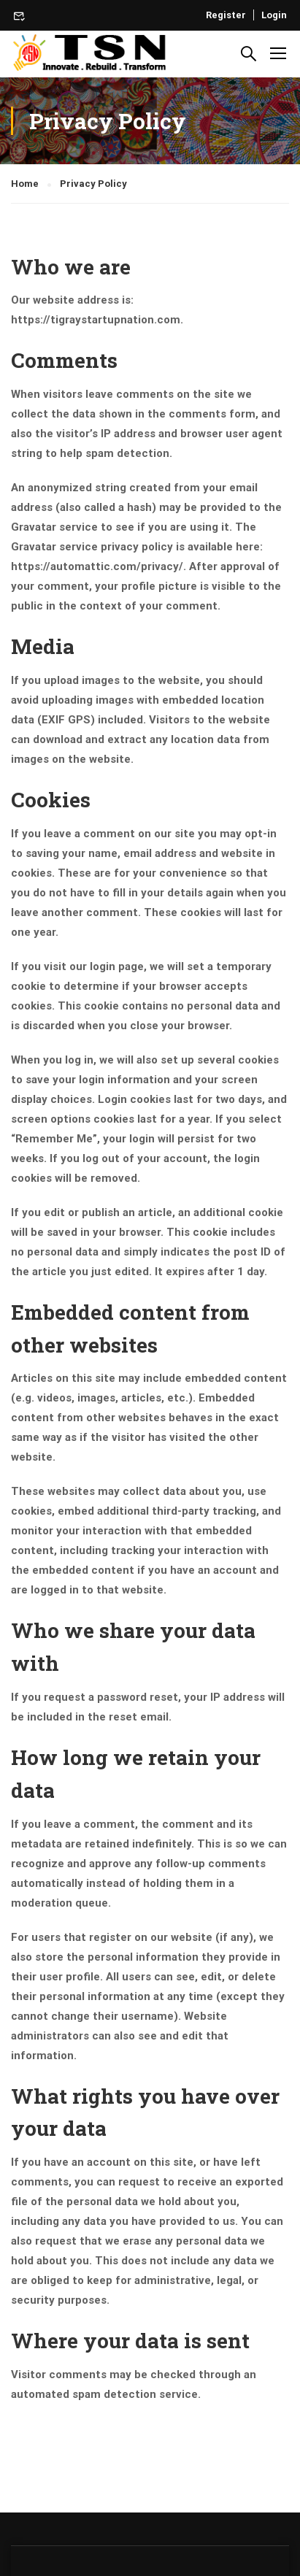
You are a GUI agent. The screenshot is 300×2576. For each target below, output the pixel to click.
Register (226, 14)
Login (274, 14)
